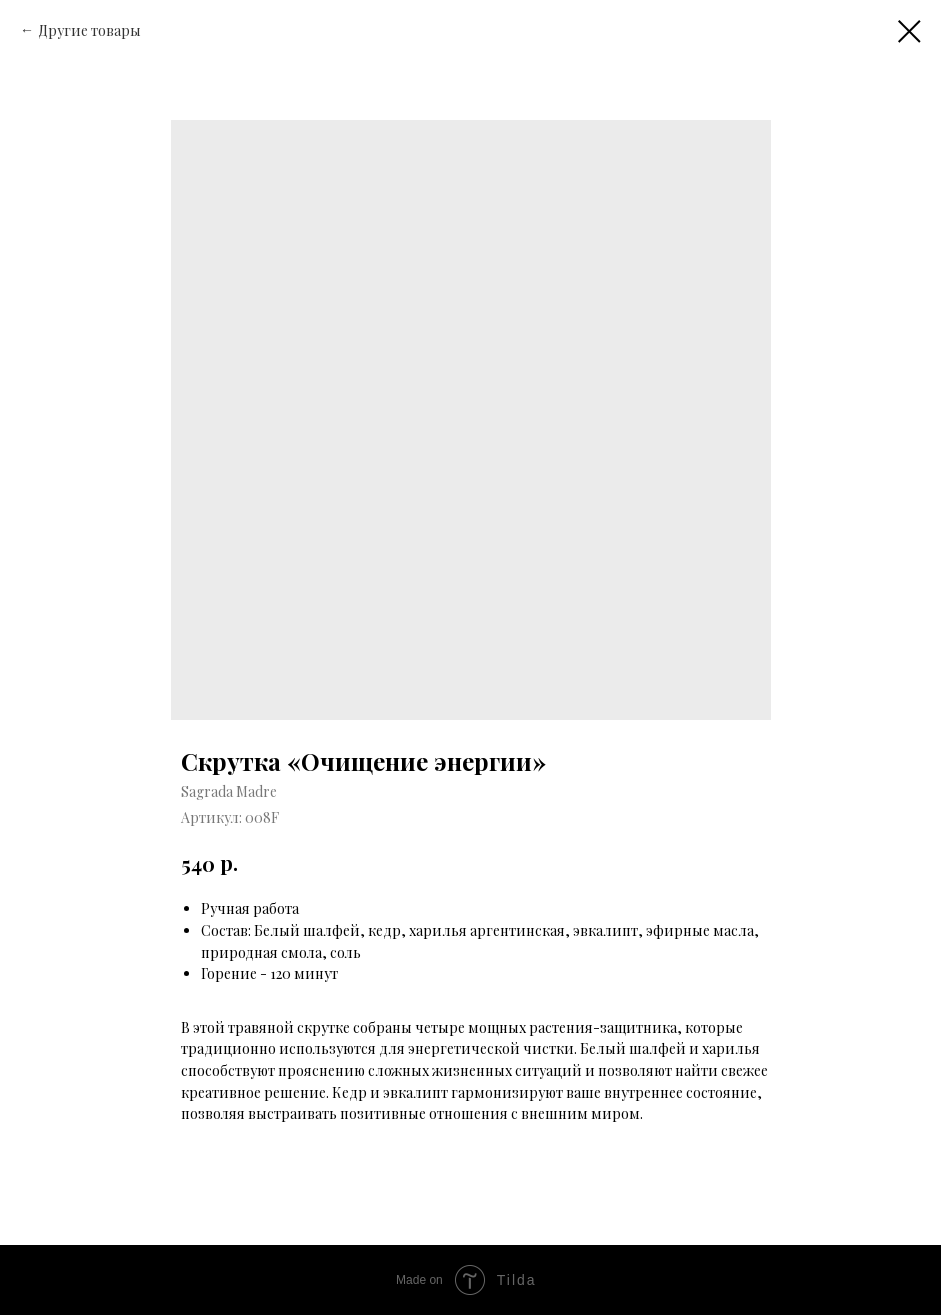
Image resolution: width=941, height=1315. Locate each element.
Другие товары (89, 30)
